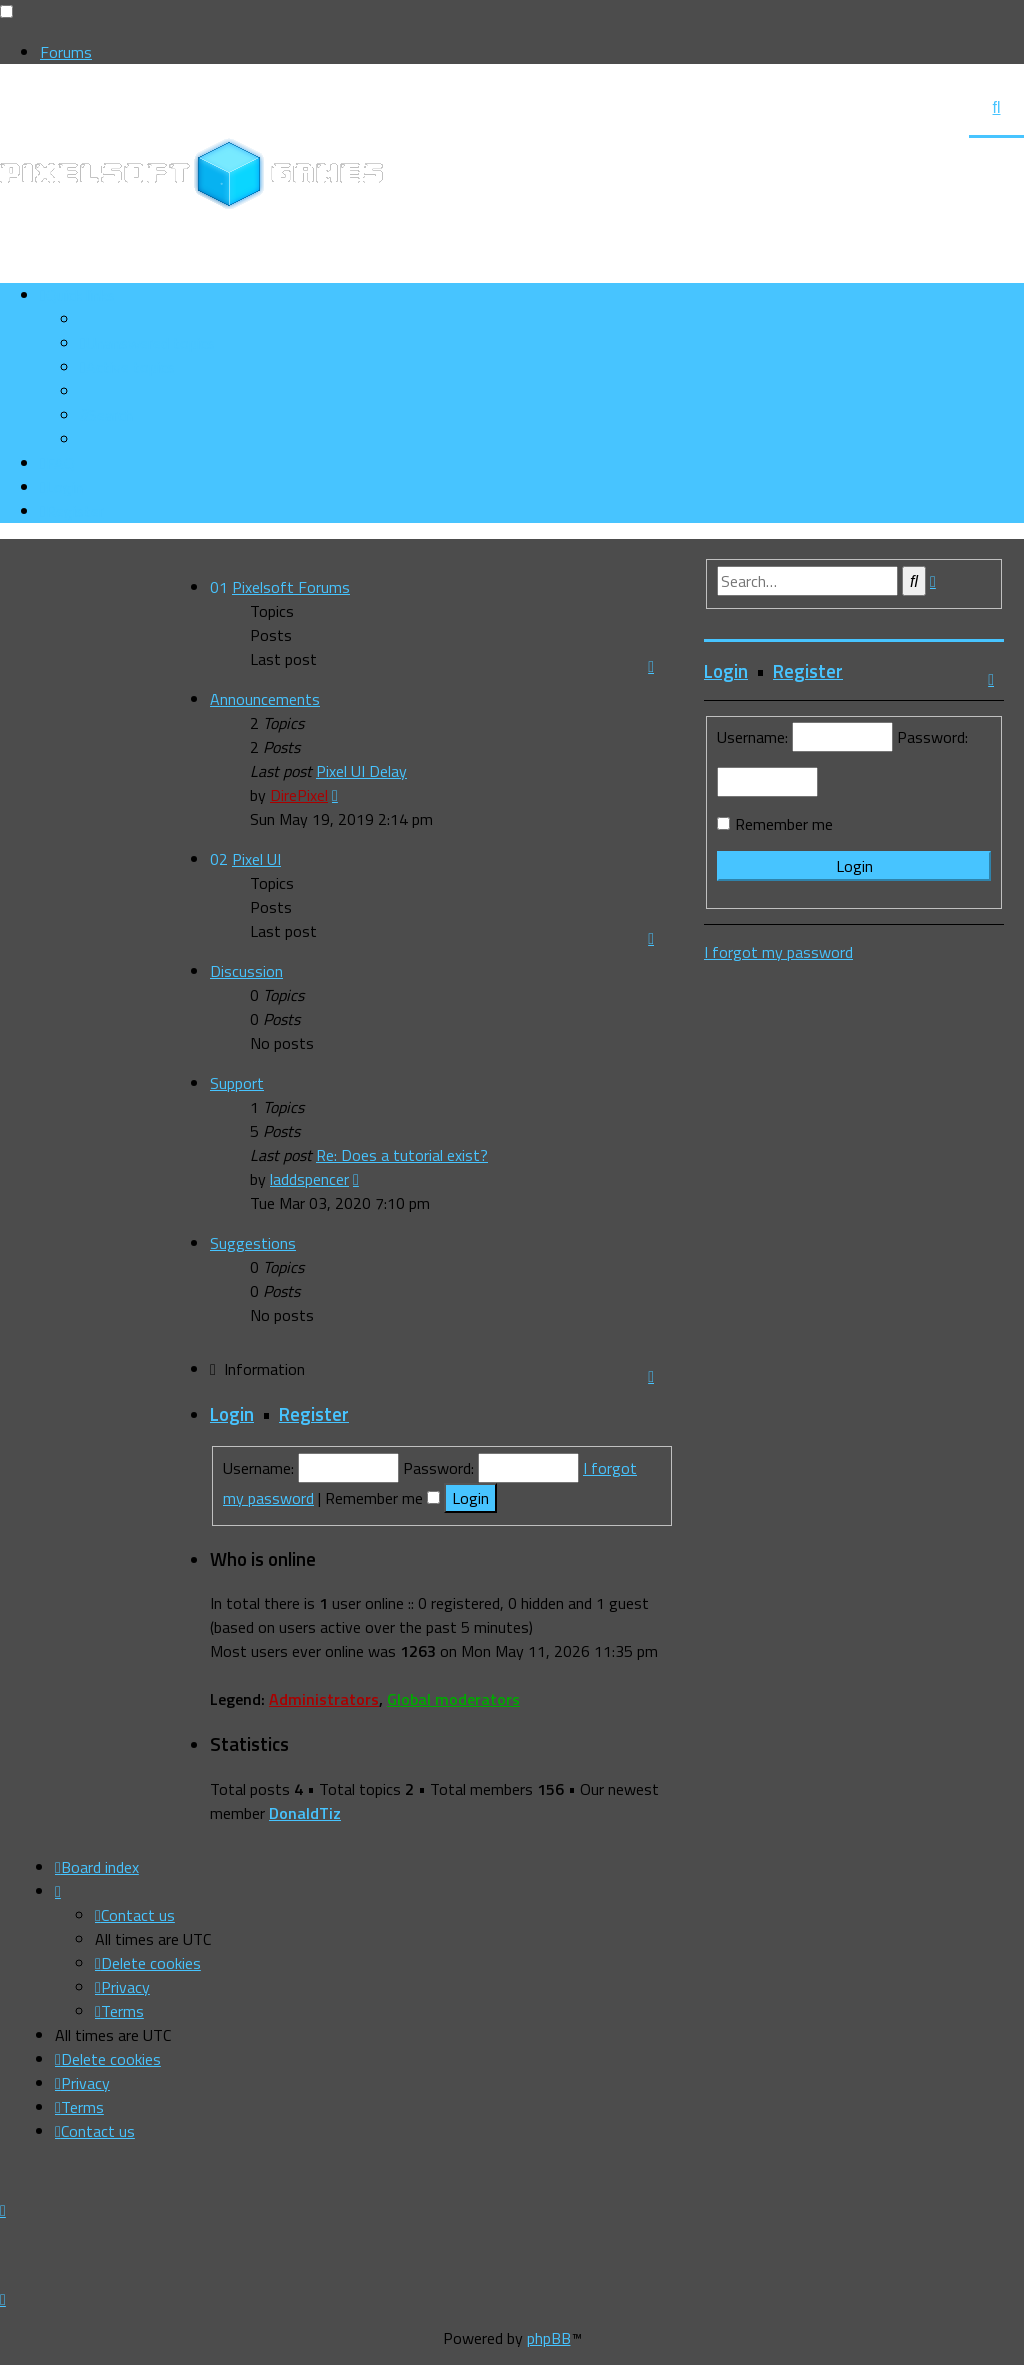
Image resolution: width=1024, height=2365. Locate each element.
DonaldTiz (305, 1813)
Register (314, 1414)
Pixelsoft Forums (291, 587)
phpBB (549, 2338)
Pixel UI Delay (361, 771)
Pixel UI (256, 859)
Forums (66, 52)
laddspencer (309, 1179)
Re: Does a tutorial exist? (402, 1155)
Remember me (382, 1498)
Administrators (324, 1699)
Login (232, 1414)
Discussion (246, 971)
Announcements (265, 699)
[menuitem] (147, 343)
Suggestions (253, 1243)
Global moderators (453, 1699)
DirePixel (299, 795)
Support (237, 1083)
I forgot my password (778, 952)
